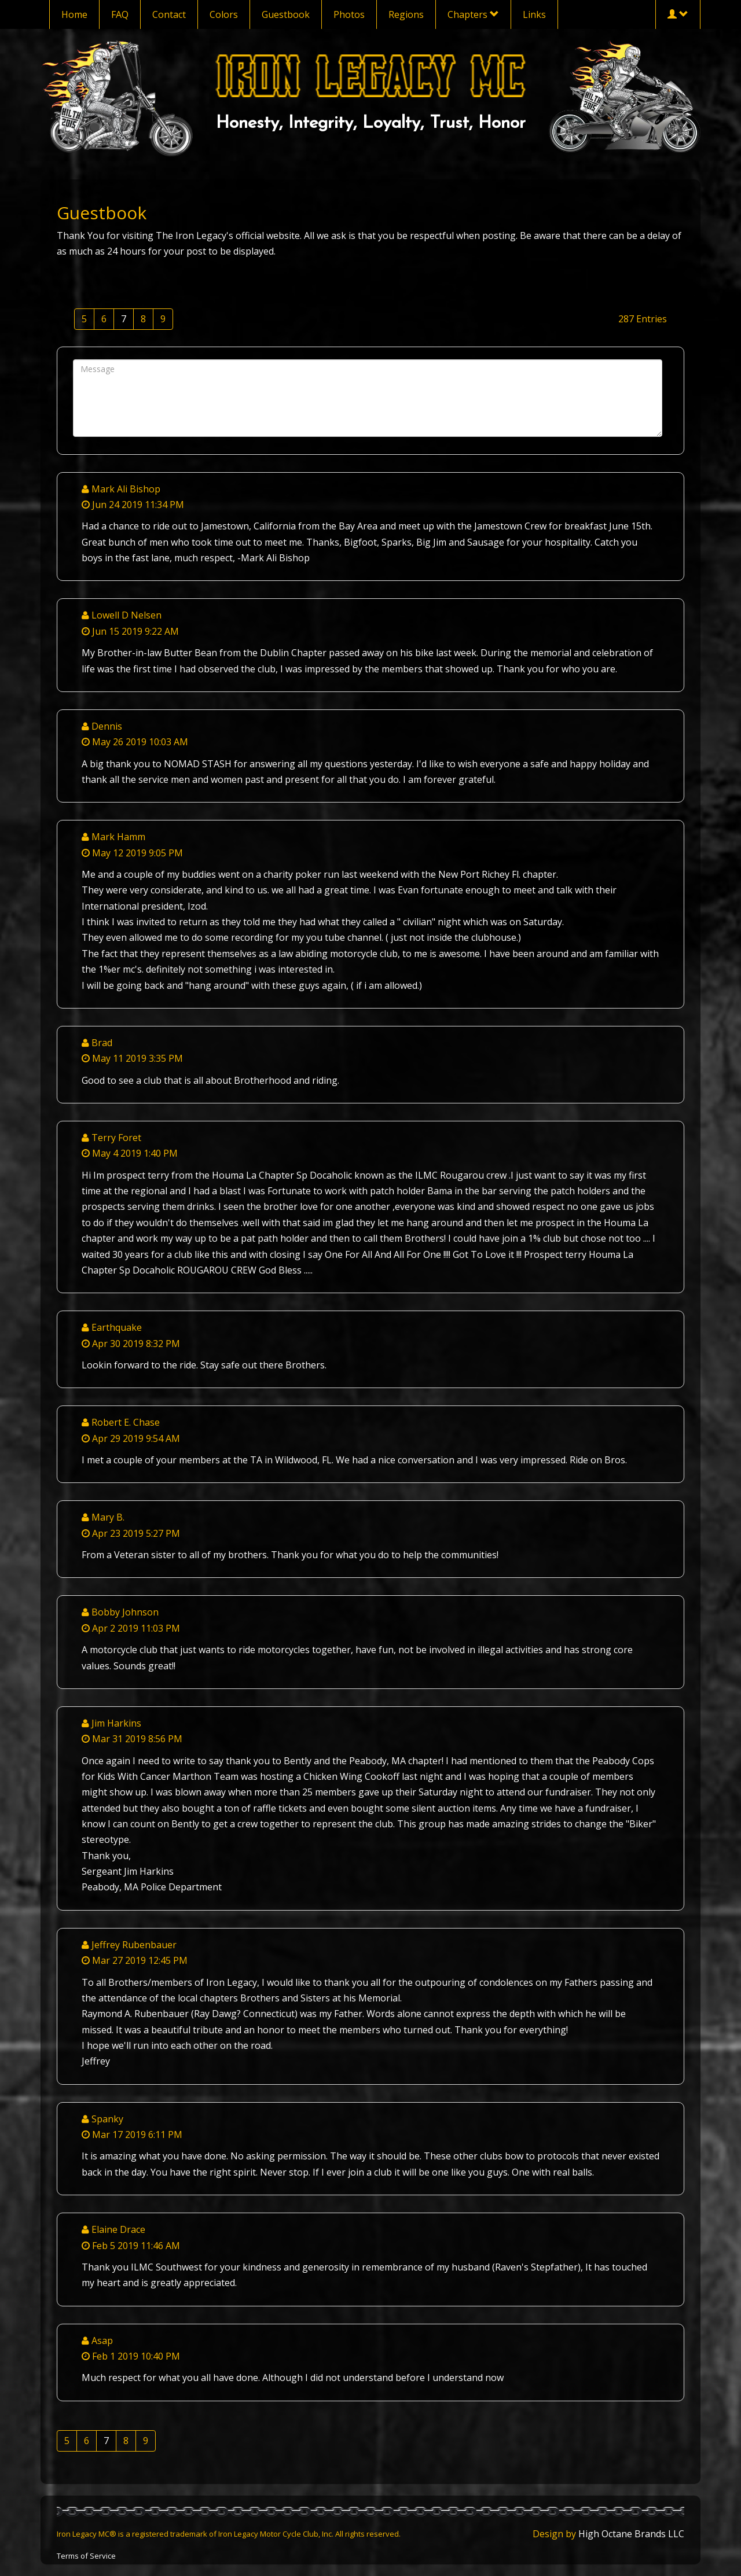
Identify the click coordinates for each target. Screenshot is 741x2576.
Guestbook (286, 14)
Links (534, 14)
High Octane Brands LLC (631, 2533)
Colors (224, 14)
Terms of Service (86, 2556)
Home (74, 14)
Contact (169, 14)
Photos (349, 14)
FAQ (120, 14)
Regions (406, 14)
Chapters (473, 14)
